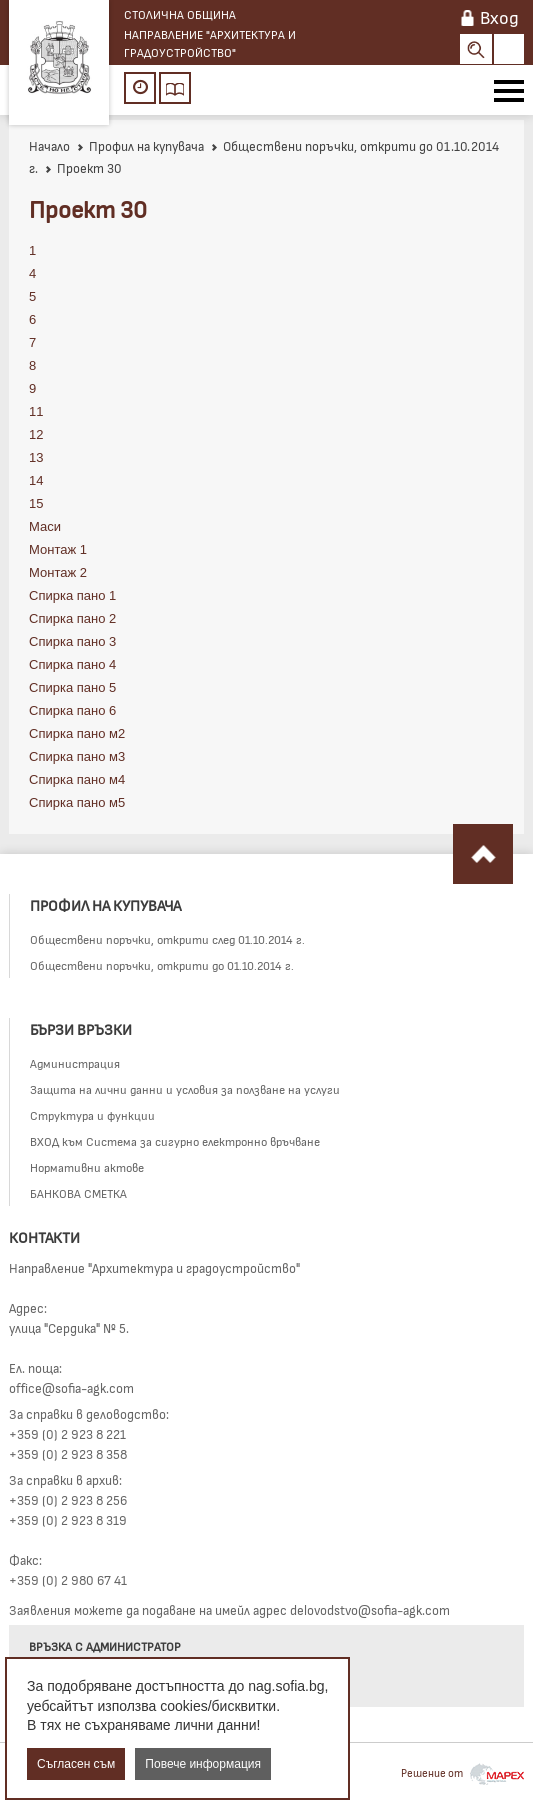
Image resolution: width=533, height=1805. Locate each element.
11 (36, 411)
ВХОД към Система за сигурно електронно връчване (175, 1141)
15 (36, 503)
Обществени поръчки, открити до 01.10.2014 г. (162, 965)
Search (476, 49)
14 (36, 480)
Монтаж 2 (58, 572)
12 (36, 434)
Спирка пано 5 (72, 687)
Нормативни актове (87, 1167)
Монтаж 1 (58, 549)
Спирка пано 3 (72, 641)
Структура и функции (92, 1115)
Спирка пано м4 (77, 779)
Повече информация (203, 1764)
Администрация (75, 1063)
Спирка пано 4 (72, 664)
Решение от (462, 1772)
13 (36, 457)
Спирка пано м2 (77, 733)
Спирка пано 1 (72, 595)
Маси (45, 526)
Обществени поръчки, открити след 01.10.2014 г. (167, 939)
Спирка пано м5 (77, 802)
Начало (49, 146)
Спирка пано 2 (72, 618)
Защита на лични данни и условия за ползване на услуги (185, 1089)
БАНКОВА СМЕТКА (78, 1193)
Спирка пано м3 (77, 756)
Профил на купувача (140, 146)
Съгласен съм (76, 1764)
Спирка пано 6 (72, 710)
